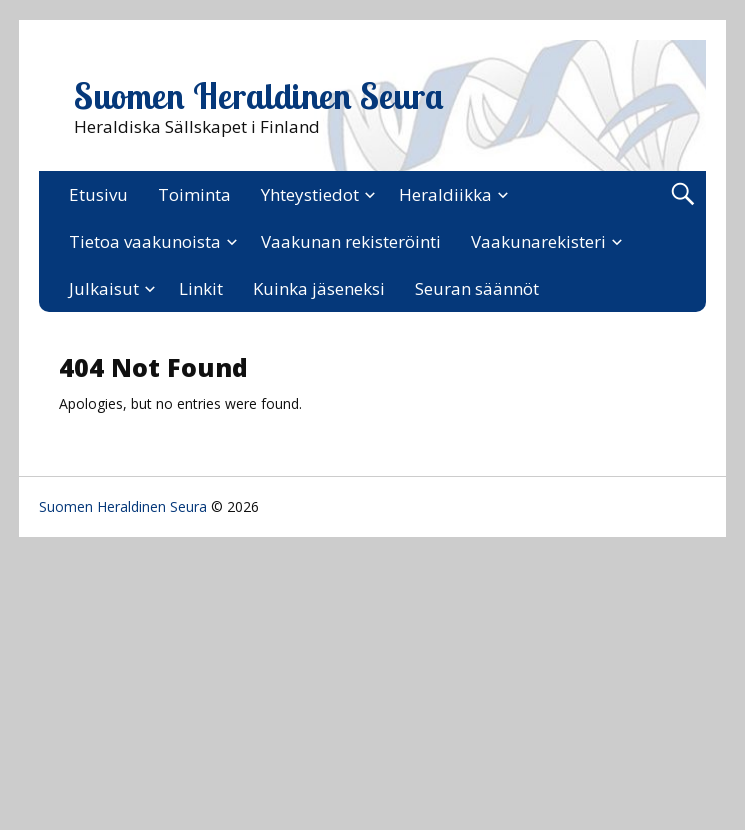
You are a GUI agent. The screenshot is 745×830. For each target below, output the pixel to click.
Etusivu (98, 194)
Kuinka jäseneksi (319, 288)
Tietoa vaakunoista (145, 241)
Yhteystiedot (310, 194)
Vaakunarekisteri (538, 241)
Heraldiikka (445, 194)
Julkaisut (104, 288)
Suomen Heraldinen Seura (259, 96)
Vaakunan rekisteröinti (351, 241)
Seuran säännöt (477, 288)
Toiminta (194, 194)
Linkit (201, 288)
